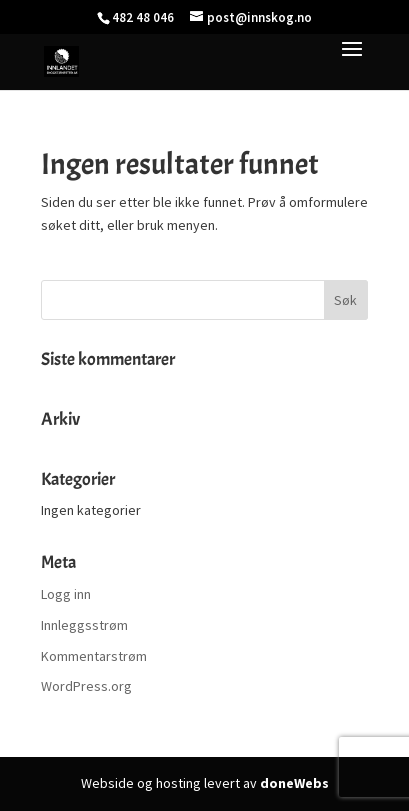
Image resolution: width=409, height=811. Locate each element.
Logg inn (66, 594)
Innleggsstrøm (84, 625)
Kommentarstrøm (94, 656)
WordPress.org (86, 686)
